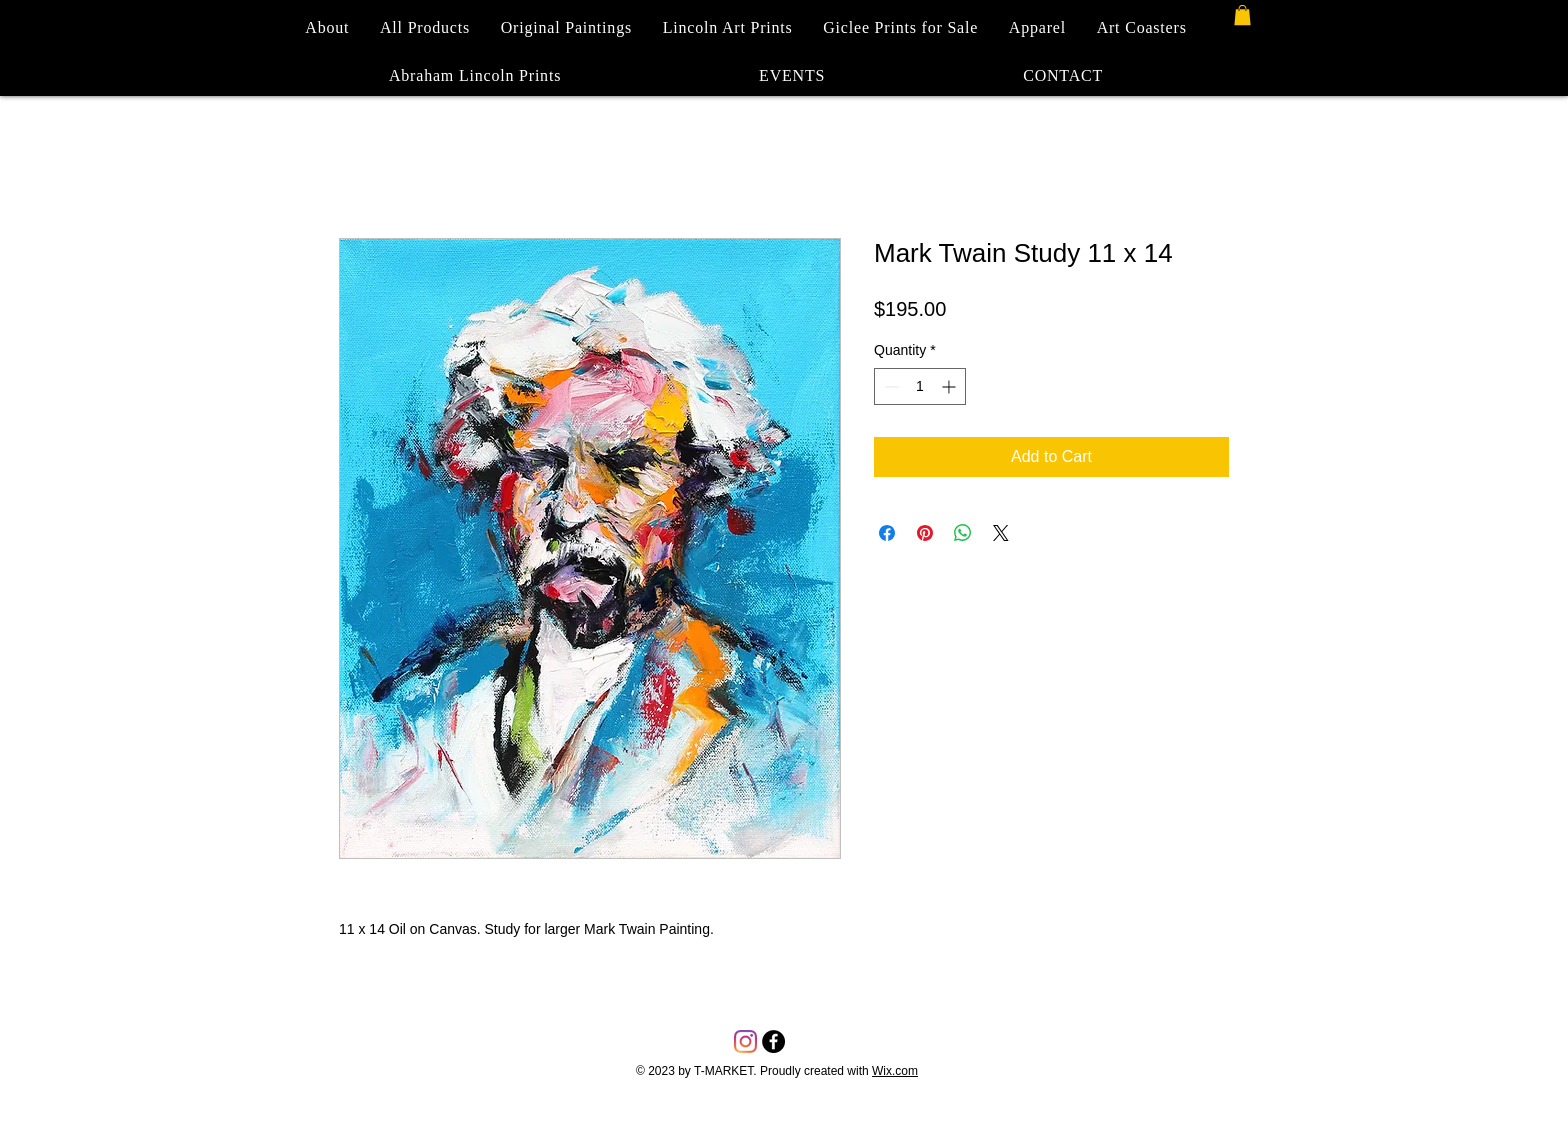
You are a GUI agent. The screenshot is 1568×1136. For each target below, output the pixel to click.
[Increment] (950, 386)
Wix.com (895, 1071)
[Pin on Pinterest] (925, 533)
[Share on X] (1001, 533)
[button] (1242, 15)
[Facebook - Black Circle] (773, 1041)
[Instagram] (745, 1041)
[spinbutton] (920, 386)
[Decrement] (889, 386)
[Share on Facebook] (887, 533)
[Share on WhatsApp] (963, 533)
